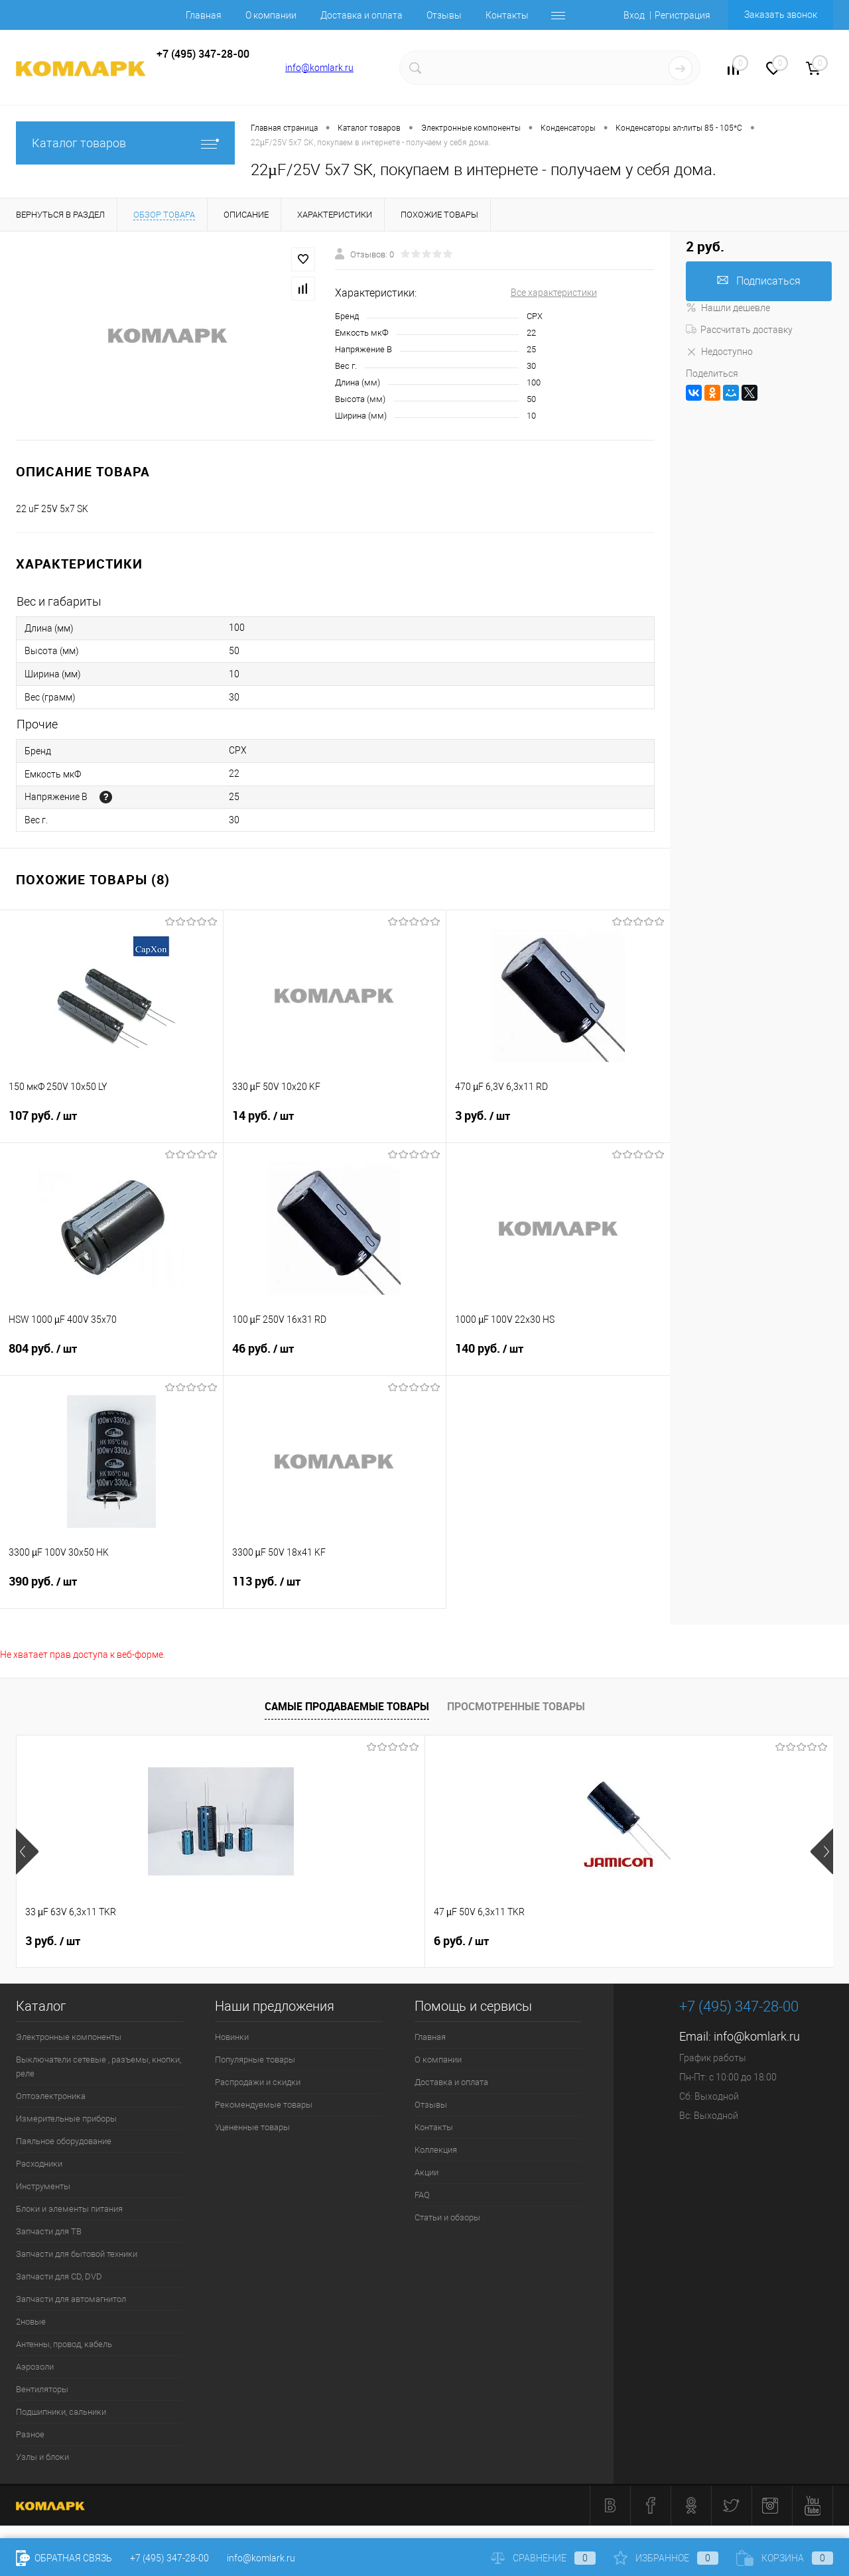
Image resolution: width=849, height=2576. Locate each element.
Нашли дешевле (728, 308)
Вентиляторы (42, 2389)
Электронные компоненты (68, 2037)
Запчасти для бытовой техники (76, 2254)
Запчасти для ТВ (49, 2231)
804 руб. (111, 1356)
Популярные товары (255, 2060)
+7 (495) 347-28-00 (169, 2558)
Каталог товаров (125, 143)
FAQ (422, 2195)
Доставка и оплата (361, 15)
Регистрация (682, 15)
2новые (31, 2322)
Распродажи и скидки (257, 2082)
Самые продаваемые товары (347, 1706)
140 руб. (558, 1356)
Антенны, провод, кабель (64, 2344)
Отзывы (444, 15)
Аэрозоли (35, 2367)
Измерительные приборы (66, 2119)
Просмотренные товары (516, 1706)
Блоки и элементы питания (69, 2209)
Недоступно (719, 351)
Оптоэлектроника (51, 2096)
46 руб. (335, 1356)
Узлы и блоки (42, 2457)
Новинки (232, 2037)
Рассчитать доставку (739, 329)
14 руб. (335, 1124)
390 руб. (111, 1589)
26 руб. (464, 1941)
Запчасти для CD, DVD (59, 2276)
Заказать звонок (780, 14)
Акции (426, 2172)
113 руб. (335, 1589)
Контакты (507, 15)
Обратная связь (64, 2558)
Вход (634, 15)
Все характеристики (554, 292)
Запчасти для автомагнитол (71, 2299)
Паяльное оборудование (63, 2141)
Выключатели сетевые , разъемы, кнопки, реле (98, 2066)
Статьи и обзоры (447, 2217)
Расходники (39, 2164)
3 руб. (558, 1124)
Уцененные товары (252, 2127)
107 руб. (111, 1124)
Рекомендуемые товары (263, 2105)
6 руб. (257, 1941)
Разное (30, 2434)
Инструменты (43, 2186)
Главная (204, 15)
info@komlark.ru (319, 67)
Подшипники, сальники (61, 2412)
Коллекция (436, 2150)
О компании (270, 15)
